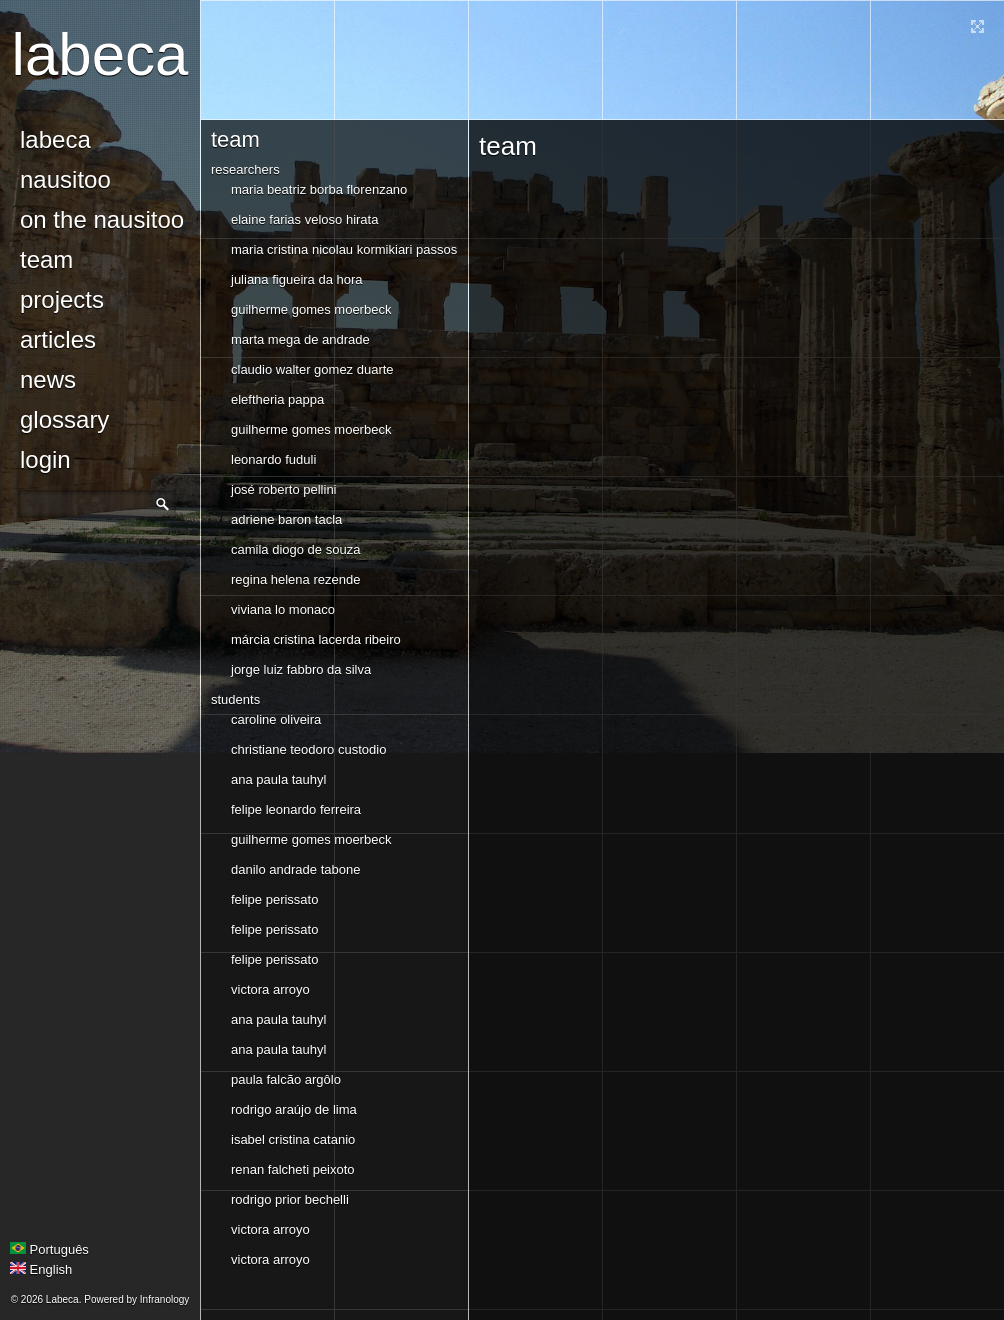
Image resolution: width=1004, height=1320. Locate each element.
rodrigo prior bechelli (290, 1199)
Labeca (100, 54)
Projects (62, 299)
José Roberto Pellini (284, 489)
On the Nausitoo (102, 219)
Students (235, 699)
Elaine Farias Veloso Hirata (304, 219)
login (45, 459)
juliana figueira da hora (297, 279)
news (48, 379)
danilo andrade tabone (295, 869)
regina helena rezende (295, 579)
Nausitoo (65, 179)
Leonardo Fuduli (273, 459)
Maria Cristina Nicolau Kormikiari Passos (344, 249)
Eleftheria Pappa (277, 399)
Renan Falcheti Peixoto (293, 1169)
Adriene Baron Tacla (286, 519)
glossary (64, 419)
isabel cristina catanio (293, 1139)
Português (49, 1249)
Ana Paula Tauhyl (278, 779)
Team (46, 259)
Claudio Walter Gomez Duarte (312, 369)
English (41, 1269)
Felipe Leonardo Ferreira (296, 809)
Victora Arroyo (270, 989)
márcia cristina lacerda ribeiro (316, 639)
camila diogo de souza (295, 549)
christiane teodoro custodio (308, 749)
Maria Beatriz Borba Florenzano (319, 189)
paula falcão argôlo (286, 1079)
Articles (58, 339)
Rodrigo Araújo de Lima (294, 1109)
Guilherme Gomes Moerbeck (311, 309)
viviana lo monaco (283, 609)
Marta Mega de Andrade (300, 339)
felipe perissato (274, 899)
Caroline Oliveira (276, 719)
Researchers (245, 169)
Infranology (164, 1299)
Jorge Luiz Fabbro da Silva (301, 669)
